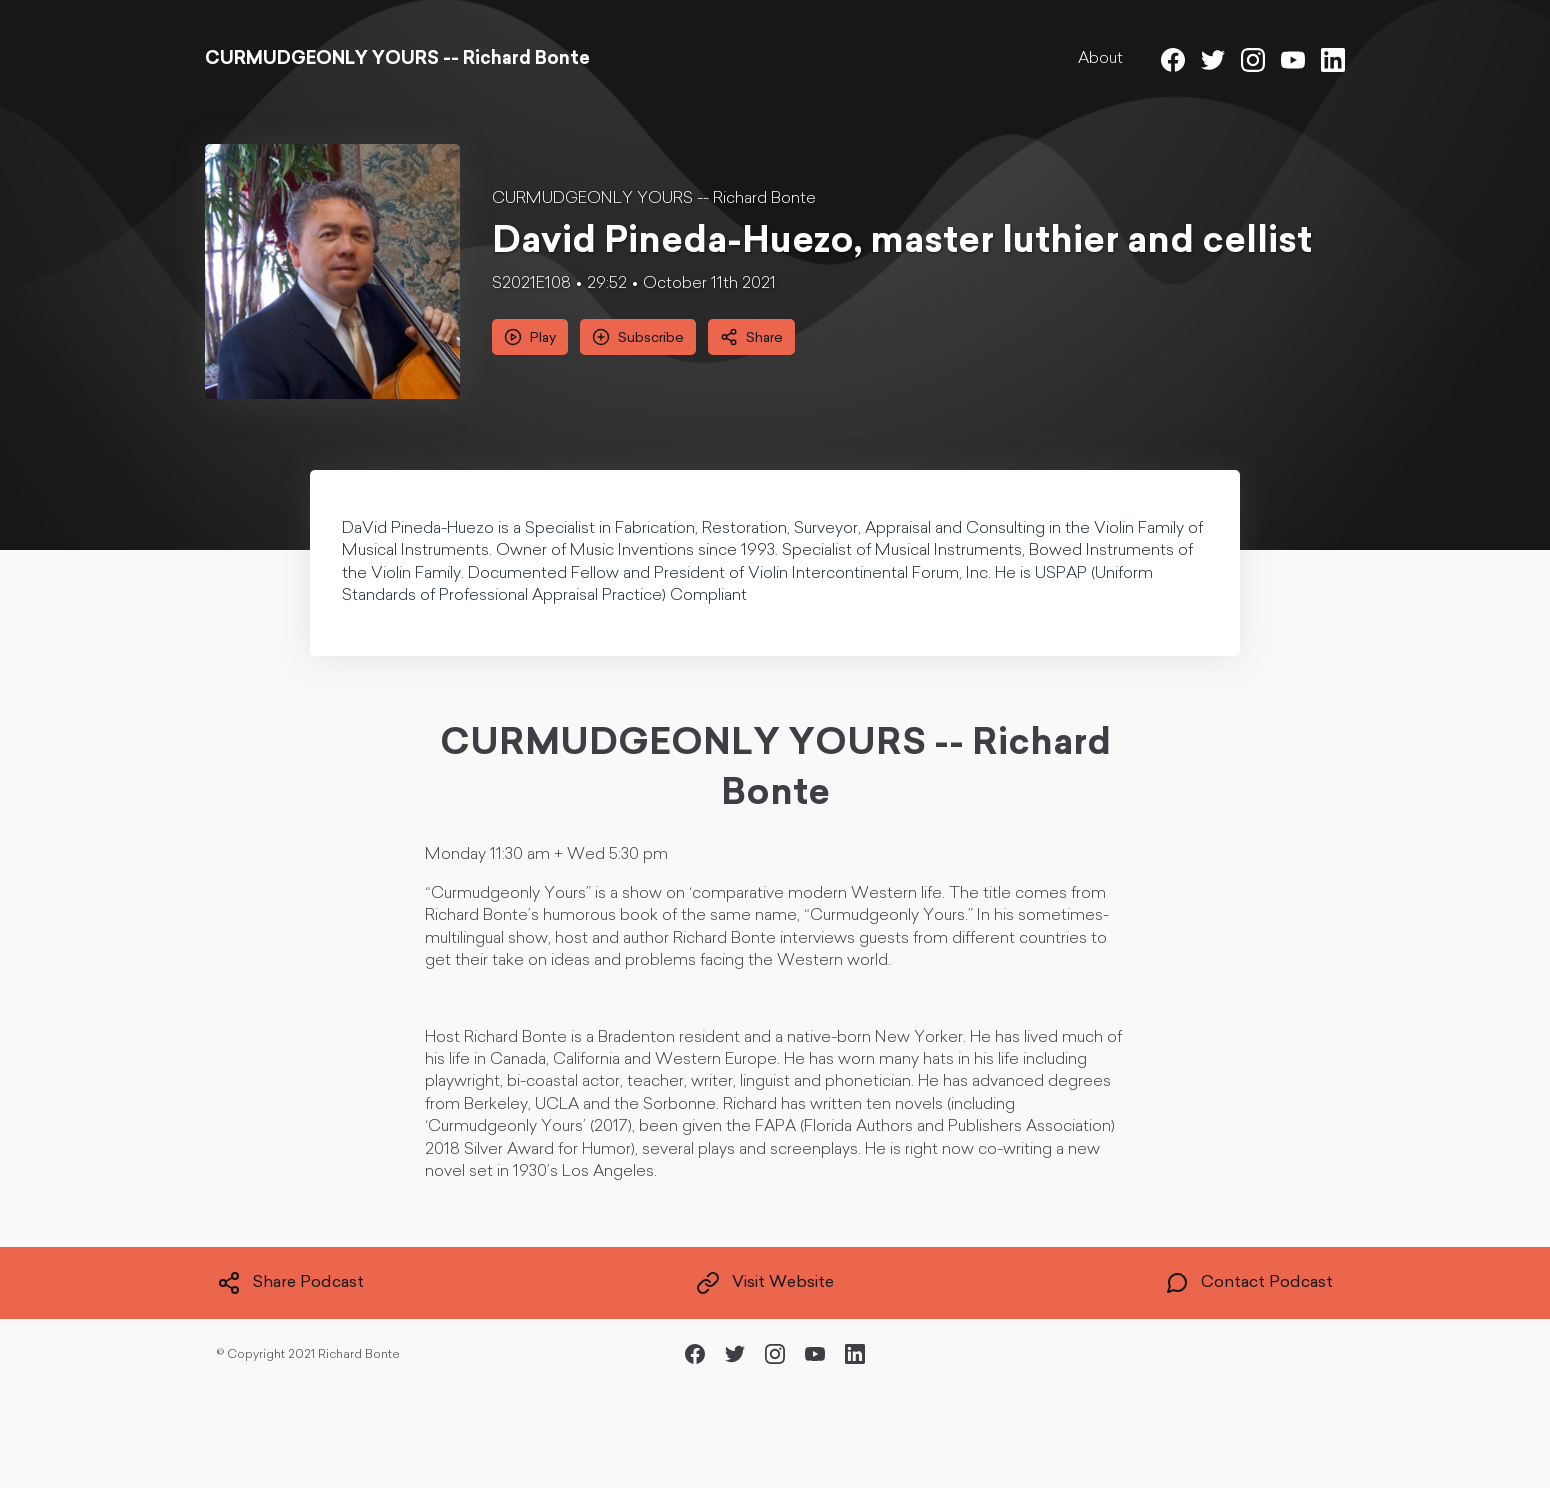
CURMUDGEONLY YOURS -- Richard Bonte (654, 199)
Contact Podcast (1249, 1283)
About (1100, 59)
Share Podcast (290, 1283)
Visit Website (765, 1283)
